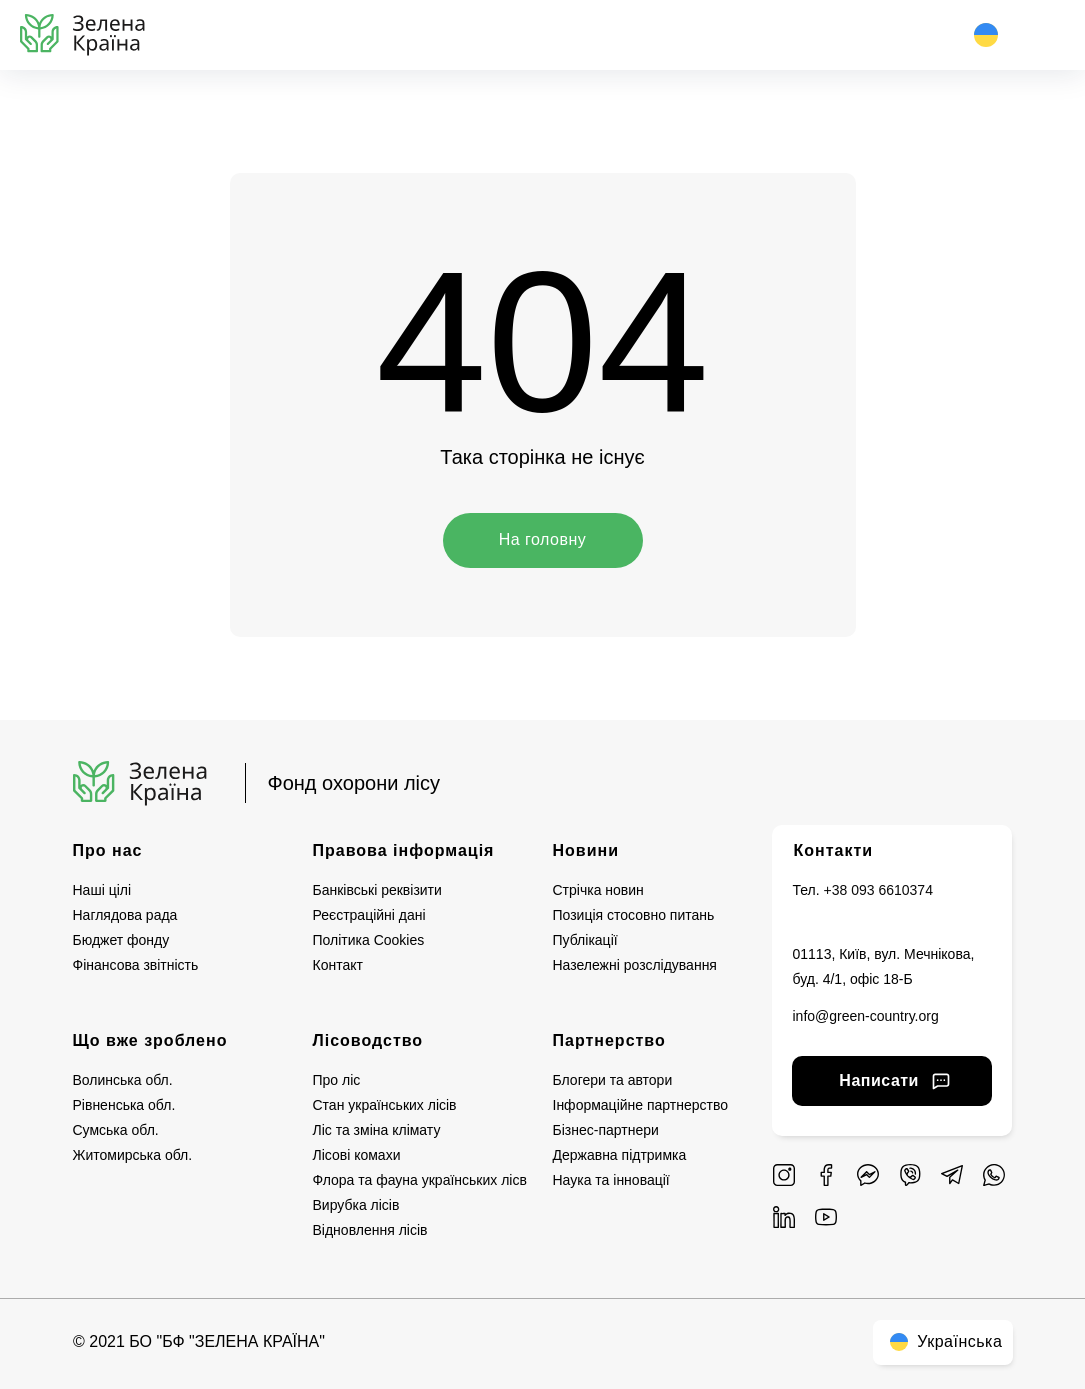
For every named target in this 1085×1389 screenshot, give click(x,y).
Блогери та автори (613, 1080)
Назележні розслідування (635, 965)
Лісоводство (368, 1040)
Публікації (585, 940)
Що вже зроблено (150, 1040)
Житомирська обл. (133, 1155)
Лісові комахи (357, 1155)
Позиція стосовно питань (634, 915)
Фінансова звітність (136, 965)
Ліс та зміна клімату (377, 1130)
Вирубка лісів (356, 1205)
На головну (543, 539)
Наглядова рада (125, 915)
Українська (943, 1341)
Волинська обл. (123, 1080)
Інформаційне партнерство (641, 1105)
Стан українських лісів (385, 1105)
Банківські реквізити (377, 890)
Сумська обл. (116, 1130)
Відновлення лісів (370, 1230)
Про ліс (337, 1080)
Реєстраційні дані (369, 915)
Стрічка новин (598, 890)
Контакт (338, 965)
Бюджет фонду (121, 940)
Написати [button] (891, 1080)
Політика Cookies (369, 940)
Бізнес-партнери (606, 1130)
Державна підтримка (620, 1155)
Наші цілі (102, 890)
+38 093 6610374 (878, 890)
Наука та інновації (611, 1180)
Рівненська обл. (124, 1105)
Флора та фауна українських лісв (420, 1180)
